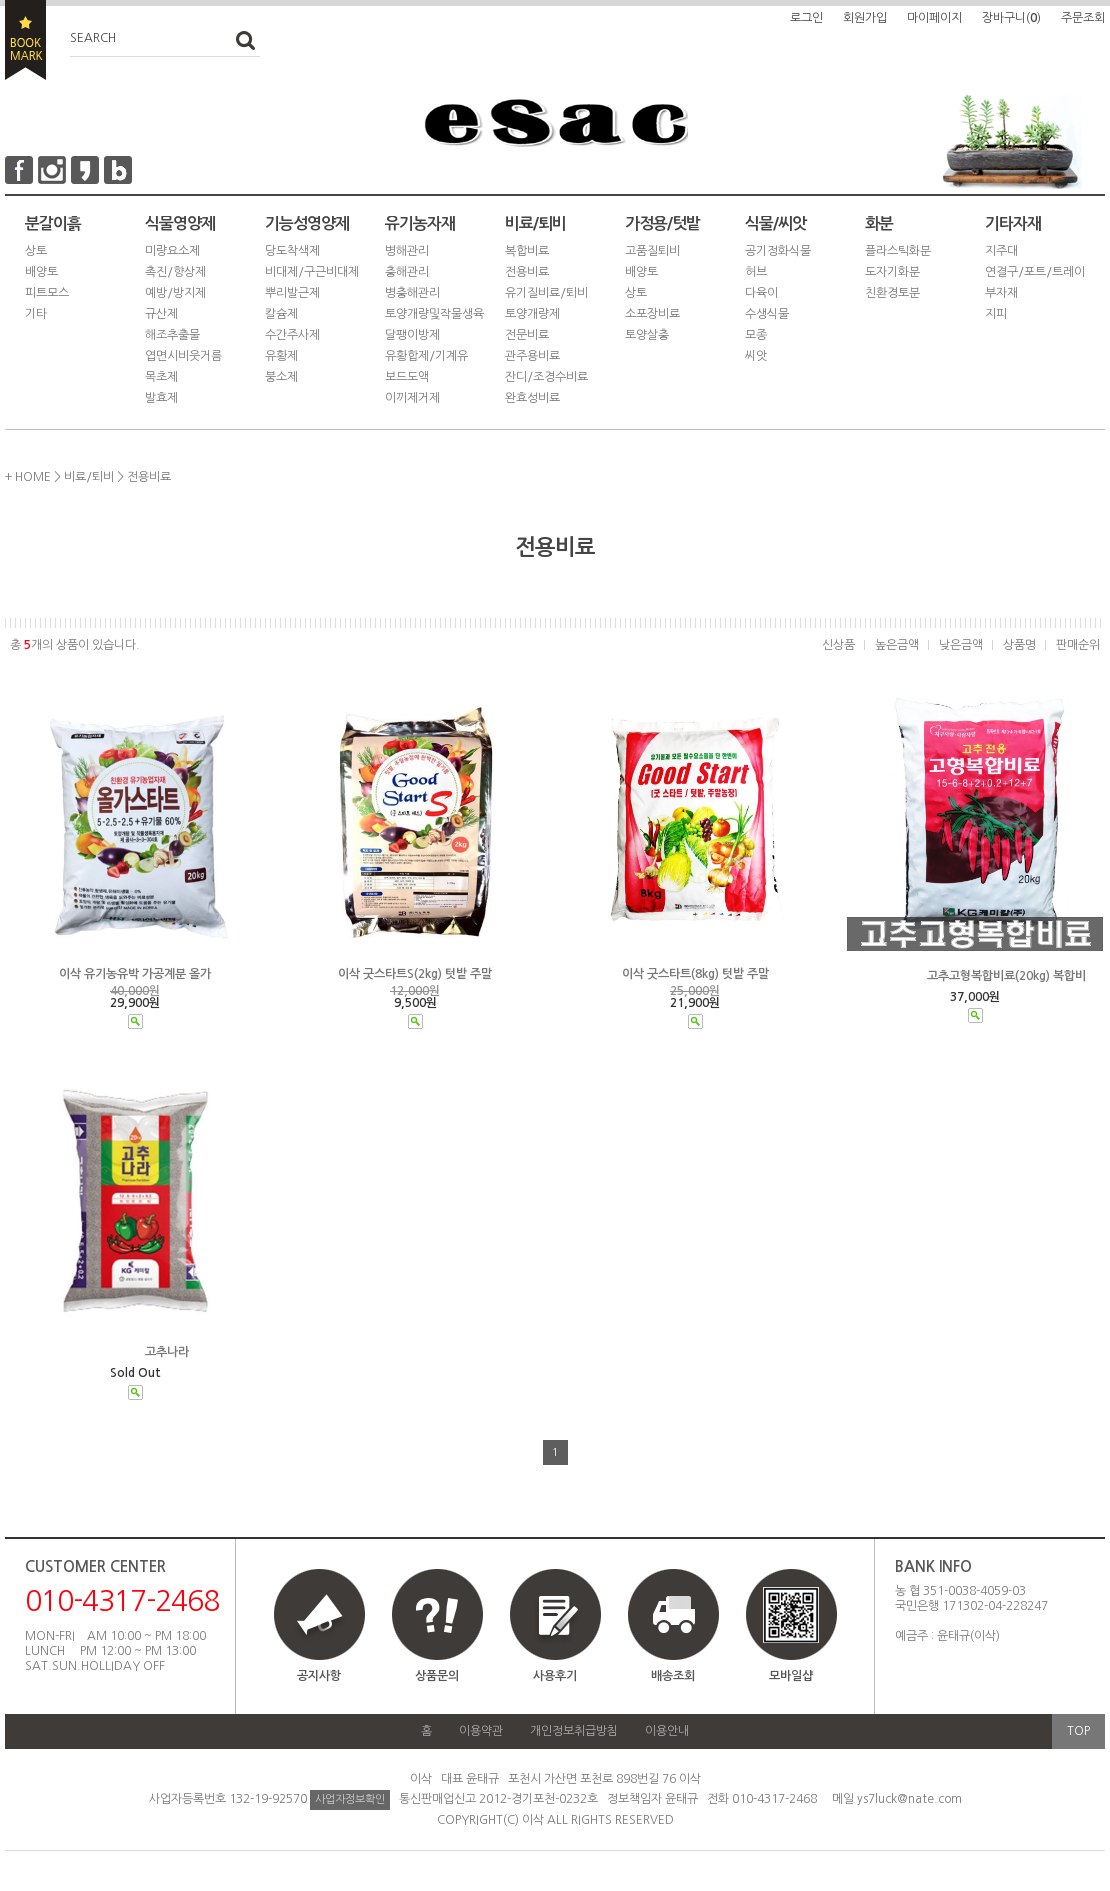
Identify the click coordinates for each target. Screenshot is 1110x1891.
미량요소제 (172, 251)
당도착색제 (292, 251)
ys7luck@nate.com (909, 1799)
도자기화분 (892, 272)
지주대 (1001, 251)
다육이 (761, 293)
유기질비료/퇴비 (546, 293)
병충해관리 (412, 293)
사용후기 (555, 1676)
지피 (996, 314)
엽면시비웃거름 (183, 356)
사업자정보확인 (350, 1799)
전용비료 (527, 272)
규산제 (161, 314)
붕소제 (281, 377)
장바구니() (1011, 18)
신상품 (838, 645)
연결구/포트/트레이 (1035, 272)
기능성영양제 (307, 223)
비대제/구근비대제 (312, 272)
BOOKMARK (25, 40)
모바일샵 (791, 1634)
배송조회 (673, 1676)
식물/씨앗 (775, 223)
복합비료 (527, 251)
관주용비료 (532, 356)
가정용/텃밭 (662, 223)
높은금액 (897, 645)
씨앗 (756, 356)
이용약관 (481, 1731)
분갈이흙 (53, 223)
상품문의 (437, 1676)
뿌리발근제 (292, 293)
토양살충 (647, 335)
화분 (879, 223)
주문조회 (1083, 18)
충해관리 (407, 272)
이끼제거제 (412, 398)
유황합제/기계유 (426, 356)
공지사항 (319, 1676)
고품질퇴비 (652, 251)
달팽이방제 (412, 335)
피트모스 (47, 293)
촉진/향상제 (175, 272)
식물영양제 (180, 223)
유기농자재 (420, 223)
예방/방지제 (175, 293)
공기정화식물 (778, 251)
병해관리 (407, 251)
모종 (756, 335)
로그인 (806, 18)
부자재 (1001, 293)
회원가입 (865, 18)
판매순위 (1078, 645)
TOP (1078, 1731)
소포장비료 (652, 314)
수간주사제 (292, 335)
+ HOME (28, 477)
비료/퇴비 (535, 223)
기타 (36, 314)
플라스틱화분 (898, 251)
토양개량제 (532, 314)
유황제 (281, 356)
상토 (36, 251)
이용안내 (667, 1731)
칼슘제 (281, 314)
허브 (756, 272)
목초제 (161, 377)
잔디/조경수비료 (546, 377)
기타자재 (1013, 223)
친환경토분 (892, 293)
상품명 (1019, 645)
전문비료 (527, 335)
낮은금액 (961, 645)
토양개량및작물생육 (434, 314)
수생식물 (767, 314)
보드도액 (407, 377)
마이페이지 (934, 18)
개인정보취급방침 (574, 1731)
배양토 (41, 272)
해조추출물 (172, 335)
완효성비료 (532, 398)
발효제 (161, 398)
